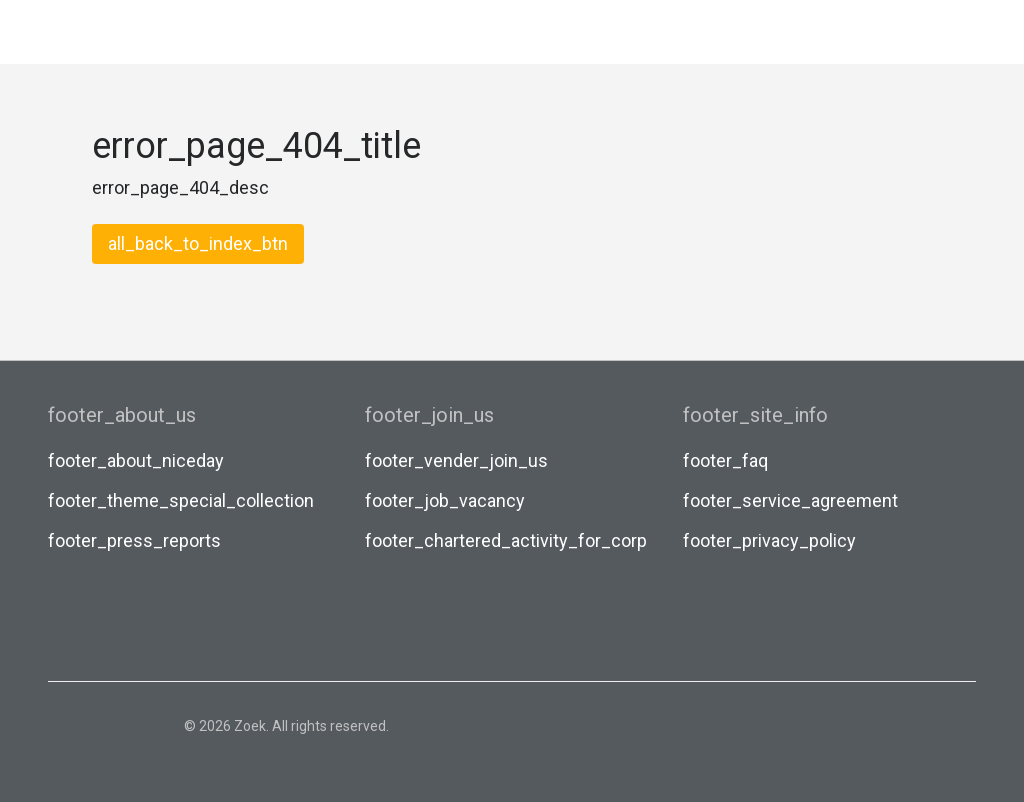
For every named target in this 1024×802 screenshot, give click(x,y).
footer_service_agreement (790, 500)
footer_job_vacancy (445, 500)
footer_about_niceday (136, 460)
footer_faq (725, 460)
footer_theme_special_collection (181, 500)
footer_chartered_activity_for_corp (506, 540)
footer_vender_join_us (456, 460)
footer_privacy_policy (769, 540)
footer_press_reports (134, 540)
